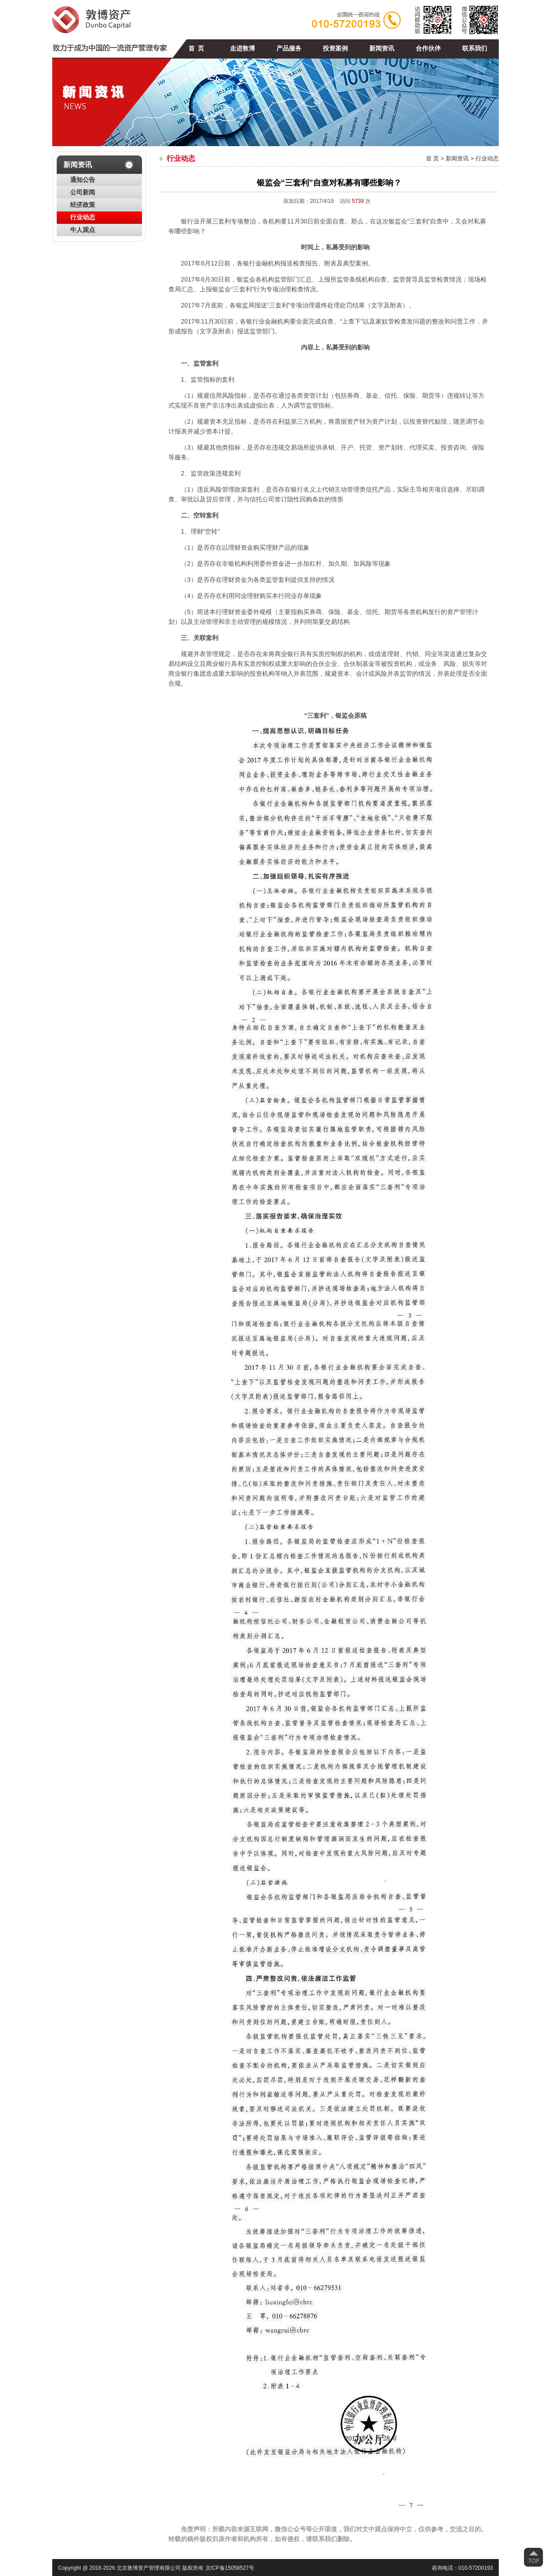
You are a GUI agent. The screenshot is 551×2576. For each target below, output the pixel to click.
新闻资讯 (381, 48)
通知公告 (82, 180)
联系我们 (474, 48)
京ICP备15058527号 (229, 2568)
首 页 (196, 48)
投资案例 (335, 48)
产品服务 (288, 48)
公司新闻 (82, 192)
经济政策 (82, 205)
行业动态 (82, 217)
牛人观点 (82, 230)
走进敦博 (242, 48)
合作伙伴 (428, 48)
